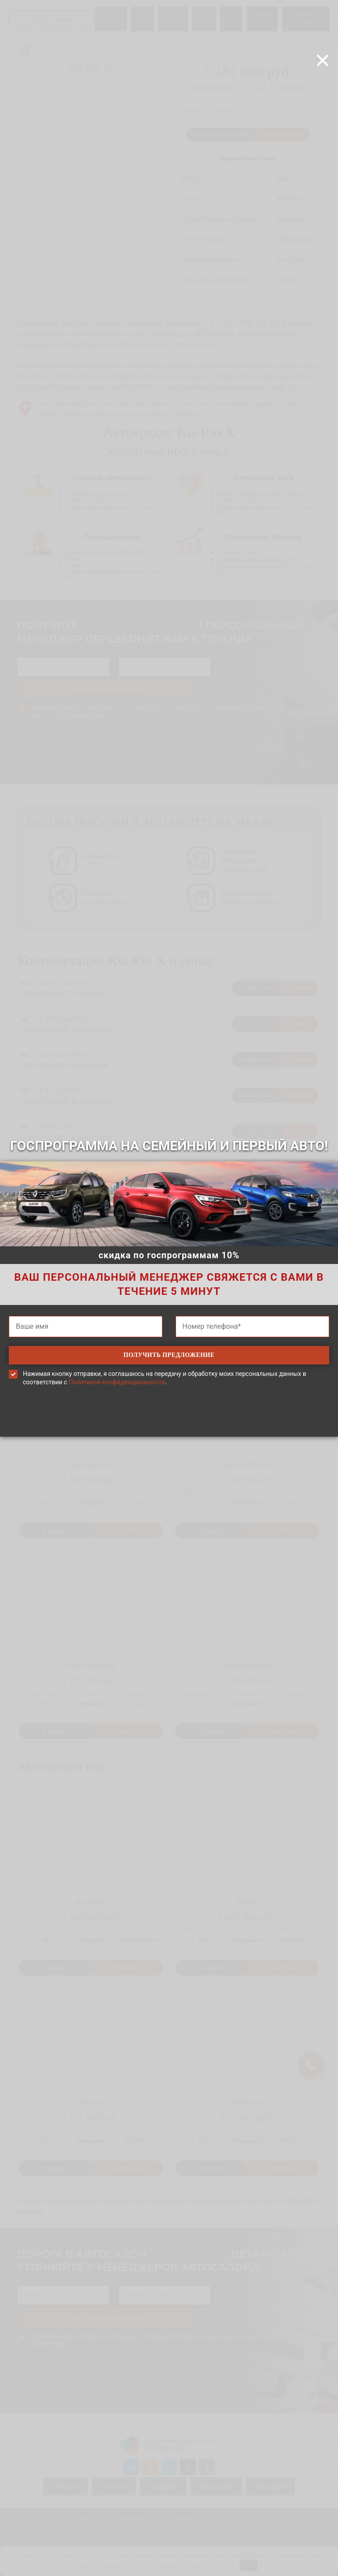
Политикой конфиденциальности (117, 1383)
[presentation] (169, 1425)
